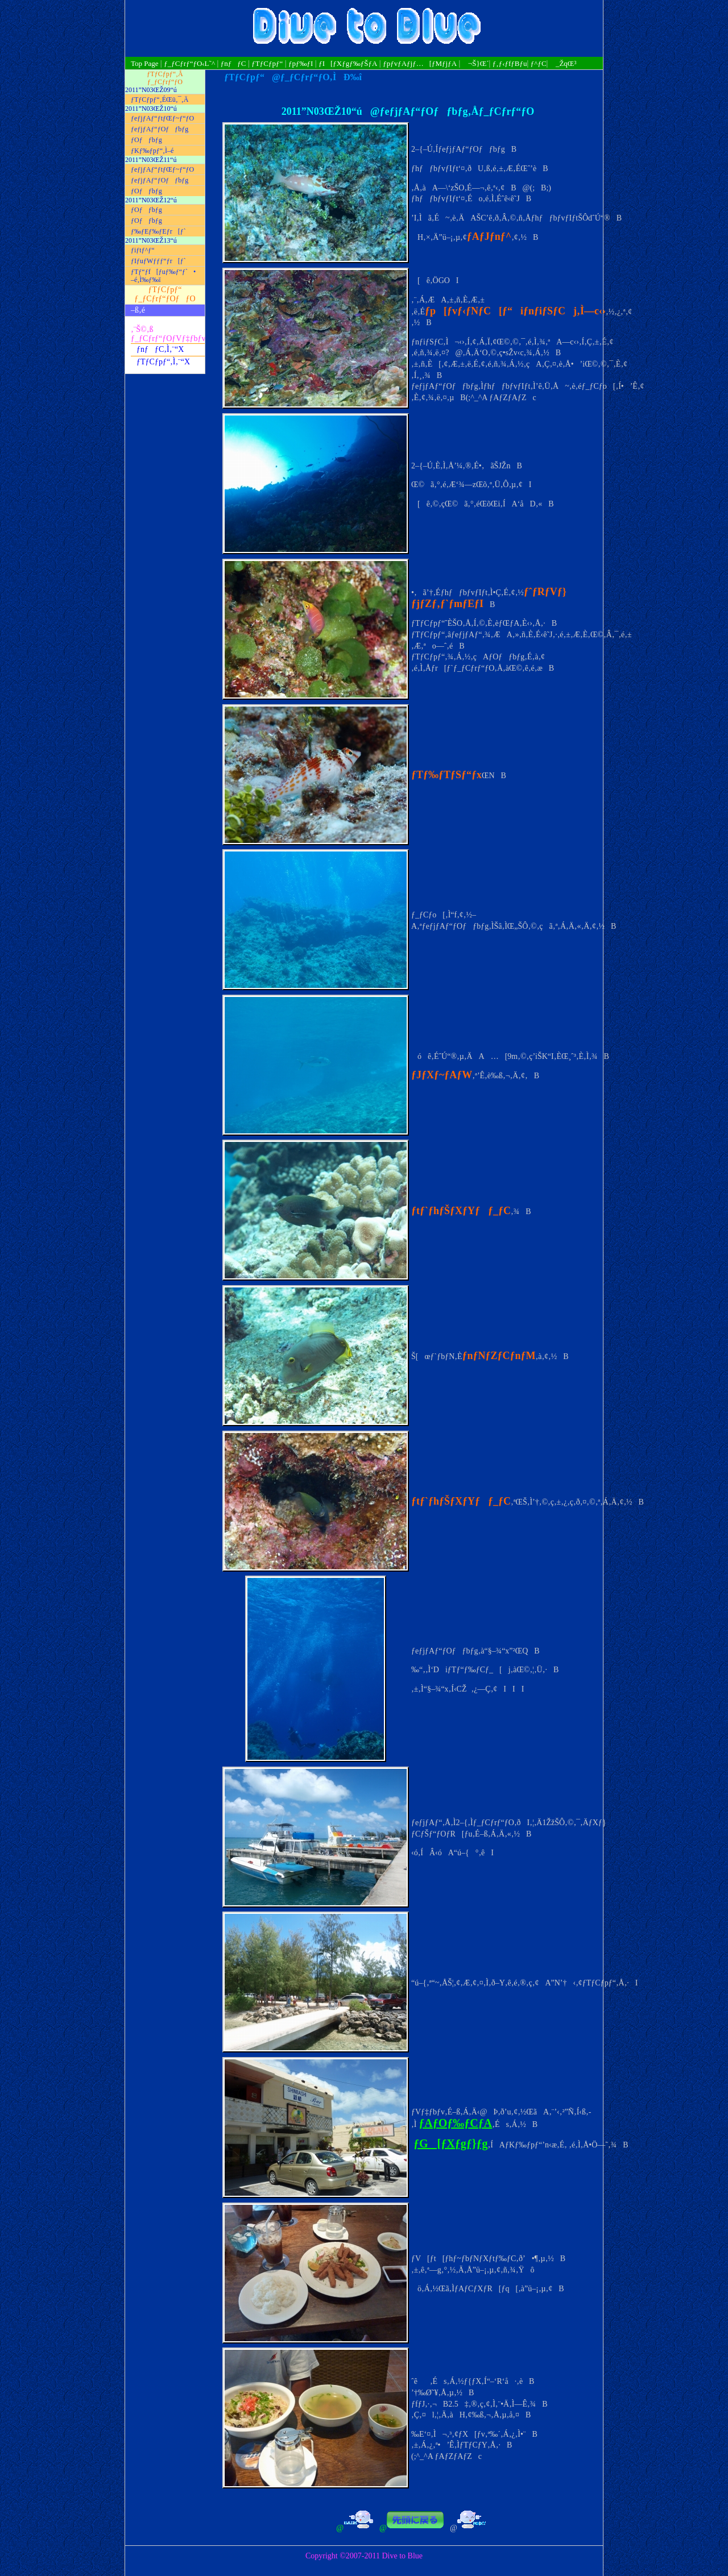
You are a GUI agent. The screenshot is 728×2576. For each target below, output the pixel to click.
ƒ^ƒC (539, 63)
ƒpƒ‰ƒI (300, 63)
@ (337, 2528)
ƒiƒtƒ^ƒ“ (143, 250)
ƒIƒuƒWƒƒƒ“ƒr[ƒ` (158, 261)
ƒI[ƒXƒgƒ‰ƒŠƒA (347, 63)
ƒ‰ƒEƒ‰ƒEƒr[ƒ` (158, 231)
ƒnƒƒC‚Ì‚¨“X (160, 349)
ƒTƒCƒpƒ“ (267, 63)
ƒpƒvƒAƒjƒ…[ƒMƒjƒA (420, 63)
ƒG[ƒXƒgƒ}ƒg (450, 2143)
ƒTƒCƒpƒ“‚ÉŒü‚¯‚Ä (159, 99)
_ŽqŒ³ (563, 63)
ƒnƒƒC (233, 63)
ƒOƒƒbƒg (146, 140)
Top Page (145, 63)
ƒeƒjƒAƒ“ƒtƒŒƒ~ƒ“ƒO (162, 118)
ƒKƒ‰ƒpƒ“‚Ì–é (152, 151)
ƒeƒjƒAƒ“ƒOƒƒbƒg (159, 129)
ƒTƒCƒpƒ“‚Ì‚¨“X (163, 362)
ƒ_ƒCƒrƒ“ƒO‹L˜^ (189, 63)
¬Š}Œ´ (475, 63)
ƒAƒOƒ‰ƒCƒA (455, 2123)
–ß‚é (138, 310)
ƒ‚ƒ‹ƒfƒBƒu (510, 63)
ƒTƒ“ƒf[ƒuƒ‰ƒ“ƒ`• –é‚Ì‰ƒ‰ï (163, 276)
